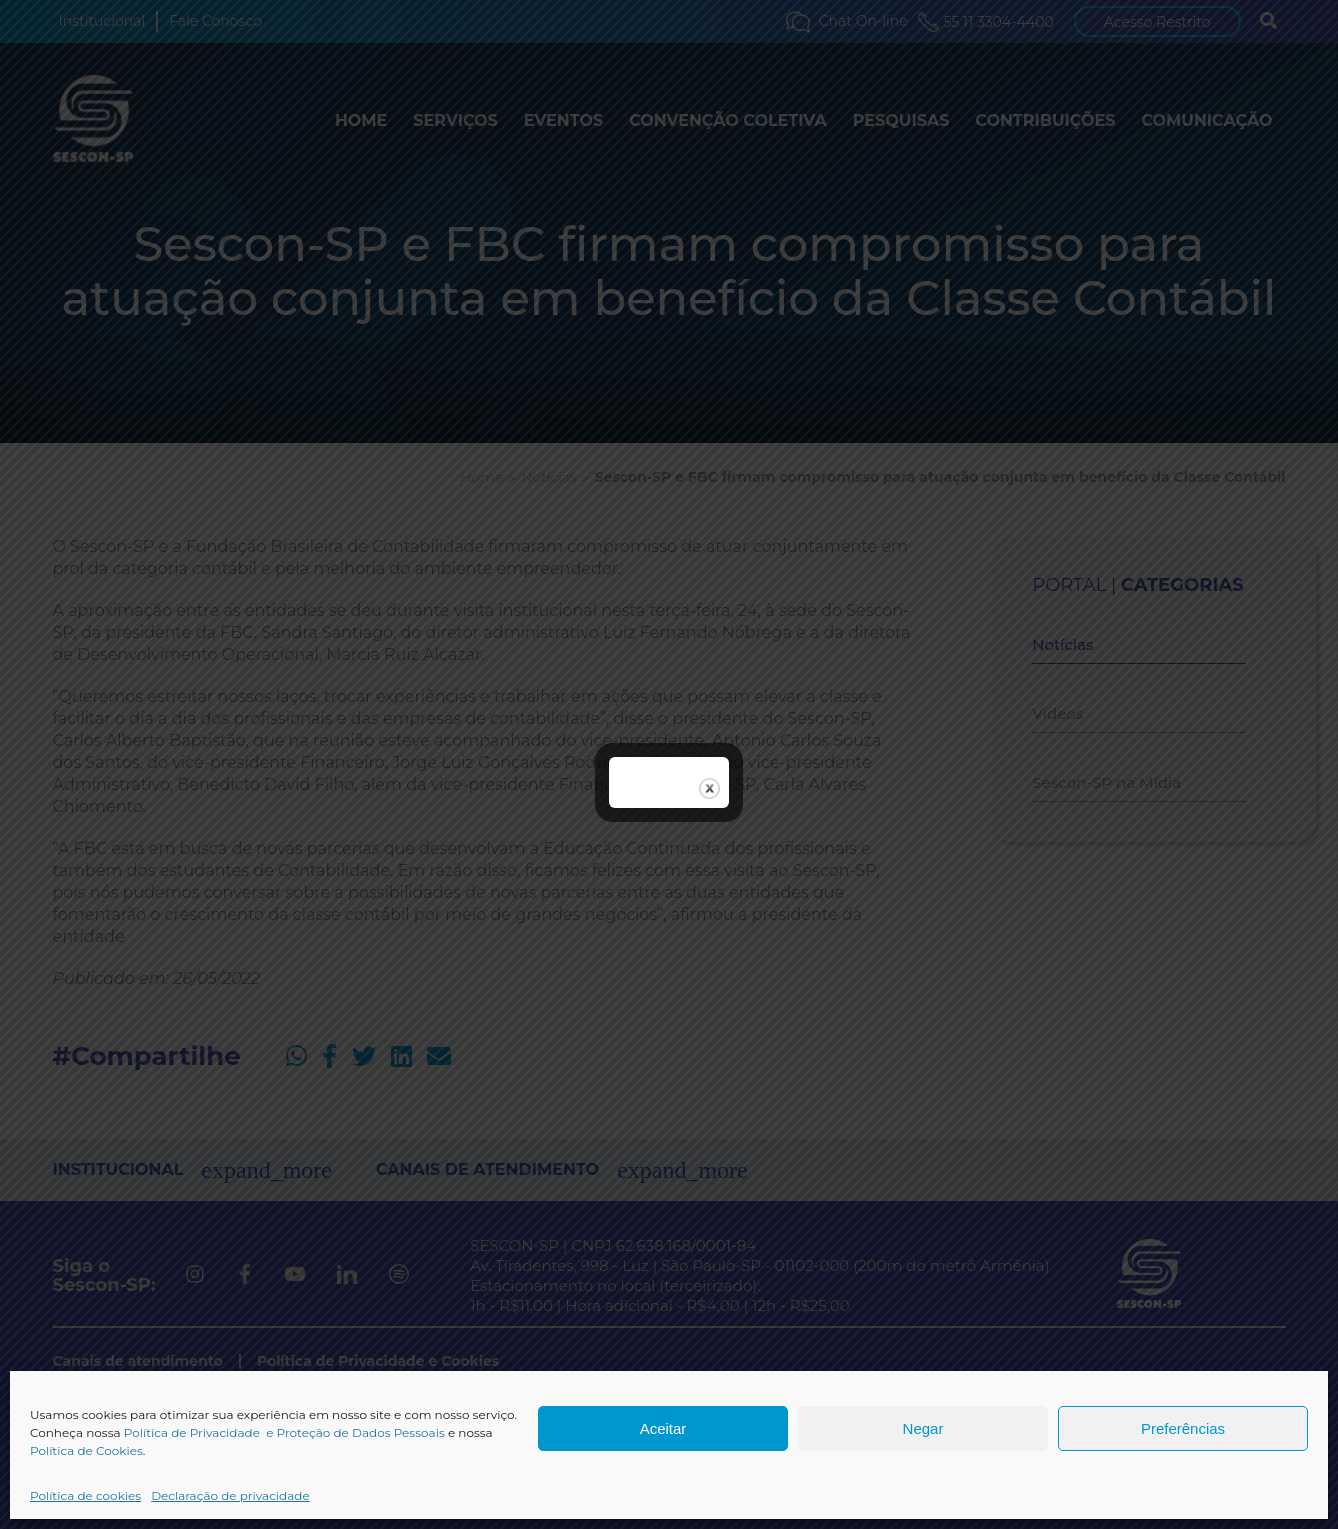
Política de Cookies (86, 1450)
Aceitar (663, 1428)
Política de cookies (85, 1495)
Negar (923, 1428)
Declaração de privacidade (230, 1495)
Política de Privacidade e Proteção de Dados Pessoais (284, 1432)
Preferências (1183, 1428)
